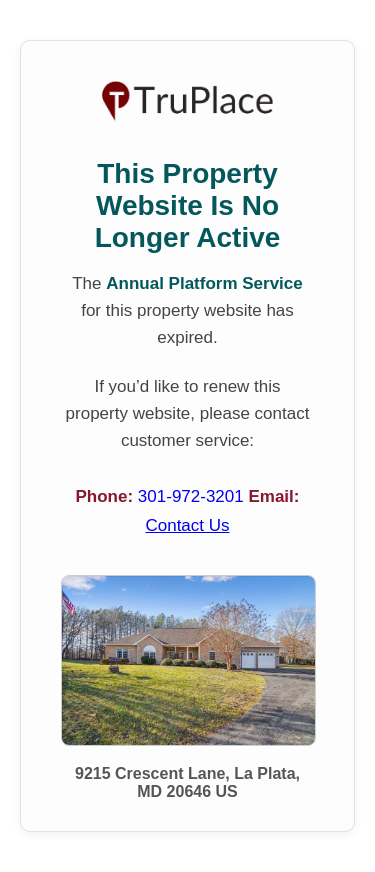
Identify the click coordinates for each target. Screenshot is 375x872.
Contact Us (187, 525)
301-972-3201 (193, 496)
